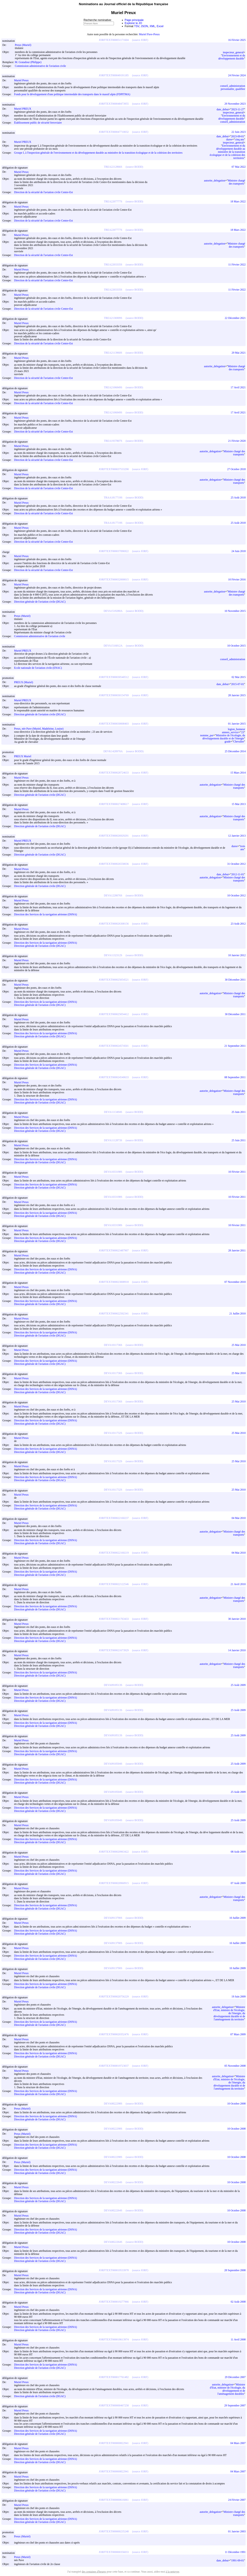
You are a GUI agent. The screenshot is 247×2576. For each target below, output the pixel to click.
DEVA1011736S (113, 1344)
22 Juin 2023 (238, 131)
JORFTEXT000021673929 (114, 1650)
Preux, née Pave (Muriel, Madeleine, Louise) (40, 728)
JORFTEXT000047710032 (114, 131)
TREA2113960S (113, 352)
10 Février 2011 (237, 1171)
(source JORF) (140, 39)
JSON (144, 26)
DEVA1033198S (113, 1171)
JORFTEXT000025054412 (114, 1014)
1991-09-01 (237, 2560)
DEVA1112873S (113, 1140)
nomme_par (206, 735)
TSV (136, 26)
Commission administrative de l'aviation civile (40, 66)
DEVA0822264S (113, 2182)
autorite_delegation (214, 180)
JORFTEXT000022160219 (114, 1552)
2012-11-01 (237, 874)
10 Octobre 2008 (236, 2103)
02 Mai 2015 (239, 677)
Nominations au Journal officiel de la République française (123, 4)
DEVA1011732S (113, 1432)
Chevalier (238, 741)
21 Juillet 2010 (237, 1313)
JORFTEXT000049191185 (114, 75)
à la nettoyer (172, 2571)
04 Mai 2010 (239, 1518)
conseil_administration (232, 85)
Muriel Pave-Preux (149, 34)
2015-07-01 (237, 684)
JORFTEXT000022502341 (114, 1313)
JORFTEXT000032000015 (114, 579)
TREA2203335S (113, 264)
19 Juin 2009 (238, 1996)
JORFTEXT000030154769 (114, 695)
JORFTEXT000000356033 (114, 2552)
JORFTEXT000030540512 (114, 677)
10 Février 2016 (237, 579)
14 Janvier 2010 (237, 1650)
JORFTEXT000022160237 (114, 1518)
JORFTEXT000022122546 (114, 1584)
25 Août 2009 (238, 1685)
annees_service (230, 732)
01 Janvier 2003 (237, 2531)
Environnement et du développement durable (231, 57)
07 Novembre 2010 (235, 1281)
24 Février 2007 (237, 2499)
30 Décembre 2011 (235, 979)
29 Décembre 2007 (235, 2377)
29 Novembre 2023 (235, 103)
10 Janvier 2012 (237, 955)
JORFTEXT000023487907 (114, 1250)
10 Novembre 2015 (235, 610)
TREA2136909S (113, 318)
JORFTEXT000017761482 (114, 2377)
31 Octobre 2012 (236, 863)
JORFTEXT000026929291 (114, 835)
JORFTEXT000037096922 (114, 551)
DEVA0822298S (113, 2103)
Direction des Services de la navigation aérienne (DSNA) (45, 914)
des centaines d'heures (94, 2571)
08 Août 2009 (238, 1851)
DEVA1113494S (113, 1112)
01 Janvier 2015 (237, 723)
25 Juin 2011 (239, 1112)
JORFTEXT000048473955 (114, 103)
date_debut (223, 109)
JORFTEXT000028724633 (114, 772)
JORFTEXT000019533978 (114, 2270)
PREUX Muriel (24, 756)
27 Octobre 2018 (236, 469)
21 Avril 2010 (238, 1584)
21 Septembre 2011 (235, 1045)
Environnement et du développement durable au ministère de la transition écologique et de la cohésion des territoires (227, 151)
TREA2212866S (113, 166)
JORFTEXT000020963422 (114, 1851)
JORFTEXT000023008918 (114, 1281)
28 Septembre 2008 (235, 2270)
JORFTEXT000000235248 (114, 2531)
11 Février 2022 (237, 264)
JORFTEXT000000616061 (114, 2499)
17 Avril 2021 (238, 387)
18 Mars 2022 (238, 201)
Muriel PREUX (24, 108)
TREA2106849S (113, 387)
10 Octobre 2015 (236, 645)
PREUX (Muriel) (25, 682)
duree (229, 139)
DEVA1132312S (113, 955)
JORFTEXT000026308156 (114, 923)
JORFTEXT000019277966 (114, 2301)
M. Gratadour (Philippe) (29, 62)
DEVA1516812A (113, 645)
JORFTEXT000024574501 (114, 1045)
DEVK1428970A (113, 751)
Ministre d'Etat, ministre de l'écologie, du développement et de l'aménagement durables (227, 2389)
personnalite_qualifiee (233, 88)
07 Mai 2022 (239, 166)
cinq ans (239, 139)
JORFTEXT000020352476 (114, 2034)
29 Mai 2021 (239, 352)
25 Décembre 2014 (235, 751)
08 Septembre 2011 (235, 1077)
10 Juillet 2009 (237, 1917)
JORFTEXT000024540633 (114, 1077)
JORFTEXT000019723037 (114, 2065)
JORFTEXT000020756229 (114, 1996)
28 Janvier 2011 (237, 1250)
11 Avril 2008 (238, 2339)
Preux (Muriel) (24, 44)
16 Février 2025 (237, 39)
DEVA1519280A (113, 610)
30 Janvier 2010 (237, 1618)
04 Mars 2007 (238, 2443)
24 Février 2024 (237, 75)
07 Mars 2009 (238, 2034)
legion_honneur (236, 729)
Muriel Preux (23, 80)
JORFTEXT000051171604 (114, 39)
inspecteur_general (233, 52)
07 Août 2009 (238, 1883)
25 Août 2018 (238, 497)
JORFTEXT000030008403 (114, 723)
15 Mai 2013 (239, 804)
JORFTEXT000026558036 (114, 863)
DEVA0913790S (113, 1917)
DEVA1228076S (113, 895)
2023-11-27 (237, 109)
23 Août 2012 (238, 923)
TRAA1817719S (113, 497)
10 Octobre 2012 (236, 895)
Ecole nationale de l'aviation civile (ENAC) (38, 667)
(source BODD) (134, 166)
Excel (160, 26)
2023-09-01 (237, 136)
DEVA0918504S (113, 1763)
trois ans (242, 848)
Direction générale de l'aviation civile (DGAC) (40, 601)
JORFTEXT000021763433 (114, 1618)
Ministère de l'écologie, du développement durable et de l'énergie (223, 737)
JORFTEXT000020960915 (114, 1883)
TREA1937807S (113, 440)
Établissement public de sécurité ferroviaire (38, 122)
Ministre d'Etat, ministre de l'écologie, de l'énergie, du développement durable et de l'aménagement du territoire (229, 2013)
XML (152, 26)
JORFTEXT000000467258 (114, 2405)
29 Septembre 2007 (235, 2405)
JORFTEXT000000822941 (114, 2443)
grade (228, 741)
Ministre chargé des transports (236, 182)
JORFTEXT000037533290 (114, 469)
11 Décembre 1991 (235, 2552)
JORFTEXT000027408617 (114, 804)
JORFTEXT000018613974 (114, 2339)
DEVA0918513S (113, 1685)
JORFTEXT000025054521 (114, 979)
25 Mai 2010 (239, 1344)
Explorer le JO (133, 23)
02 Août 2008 (238, 2301)
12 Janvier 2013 (237, 835)
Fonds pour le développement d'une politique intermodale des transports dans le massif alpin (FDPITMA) (72, 94)
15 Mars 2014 (238, 772)
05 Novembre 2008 (235, 2065)
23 (242, 732)
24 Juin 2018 (238, 551)
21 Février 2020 (237, 440)
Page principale (134, 20)
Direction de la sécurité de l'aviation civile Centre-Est (43, 192)
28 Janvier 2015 (237, 695)
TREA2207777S (113, 201)
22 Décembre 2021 (235, 318)
